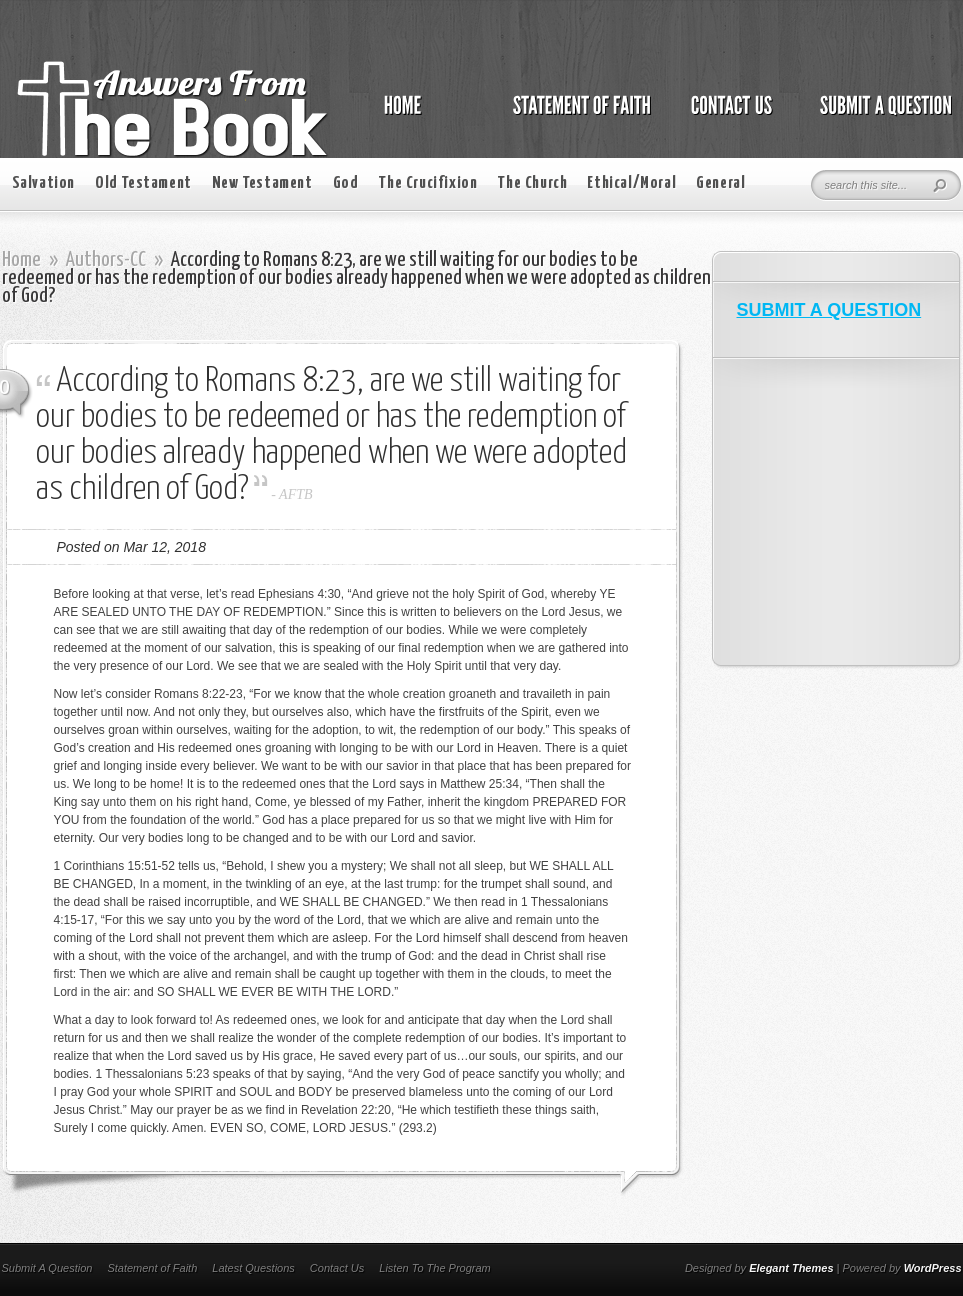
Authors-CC (106, 260)
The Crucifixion (427, 183)
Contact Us (337, 1268)
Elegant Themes (791, 1268)
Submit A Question (47, 1268)
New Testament (262, 183)
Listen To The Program (434, 1268)
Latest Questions (253, 1268)
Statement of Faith (152, 1268)
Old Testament (143, 183)
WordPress (933, 1268)
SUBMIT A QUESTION (829, 310)
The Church (532, 183)
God (346, 183)
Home (21, 260)
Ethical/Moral (631, 183)
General (720, 183)
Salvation (43, 183)
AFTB (295, 494)
